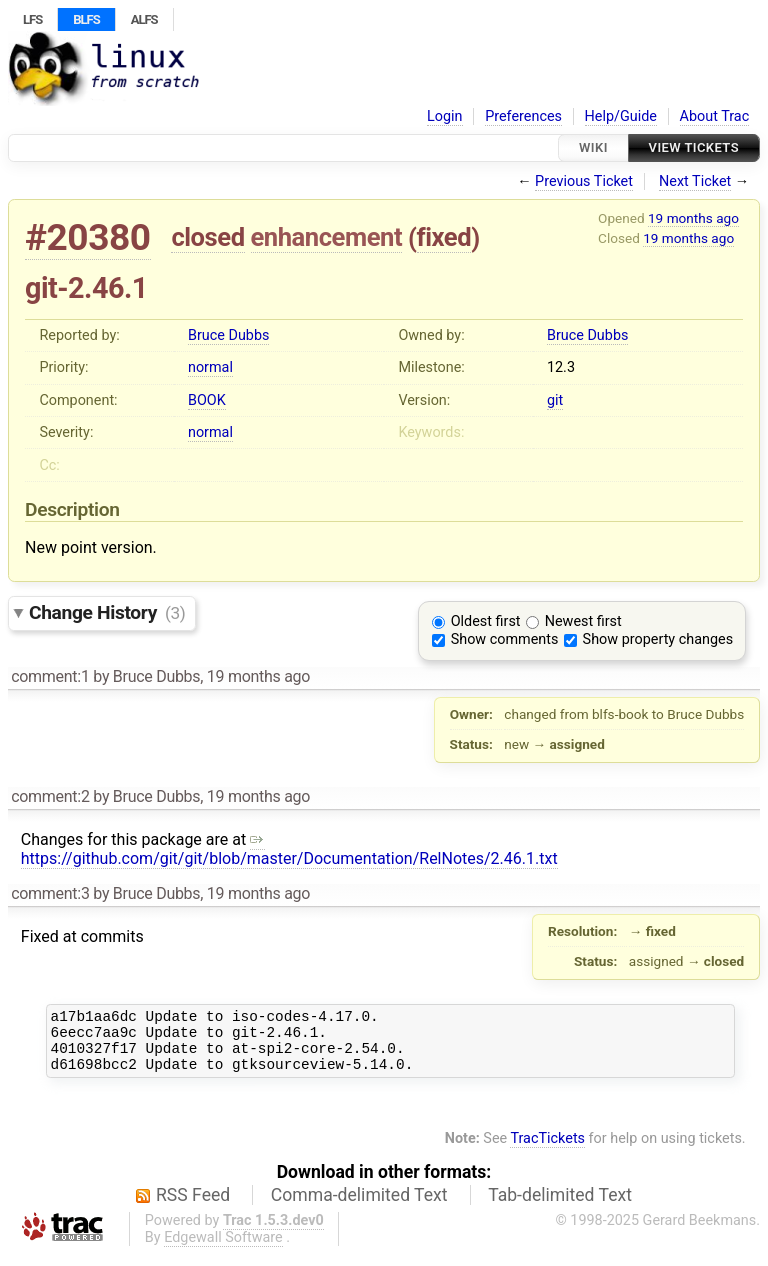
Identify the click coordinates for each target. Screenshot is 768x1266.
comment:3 (50, 893)
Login (445, 116)
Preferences (523, 116)
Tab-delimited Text (560, 1207)
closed (207, 237)
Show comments (505, 639)
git (555, 400)
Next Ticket (695, 181)
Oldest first (486, 621)
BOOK (207, 400)
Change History (107, 612)
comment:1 (50, 676)
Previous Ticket (584, 181)
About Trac (715, 116)
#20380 (88, 237)
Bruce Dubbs (228, 335)
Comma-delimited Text (359, 1207)
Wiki (593, 147)
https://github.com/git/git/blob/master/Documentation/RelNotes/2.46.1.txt (289, 849)
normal (210, 367)
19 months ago (693, 218)
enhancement (327, 237)
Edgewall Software (223, 1249)
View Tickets (694, 147)
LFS (32, 19)
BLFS (86, 19)
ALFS (144, 19)
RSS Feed (193, 1207)
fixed (444, 237)
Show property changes (658, 639)
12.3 (561, 367)
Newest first (583, 621)
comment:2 (50, 796)
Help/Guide (621, 116)
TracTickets (547, 1150)
